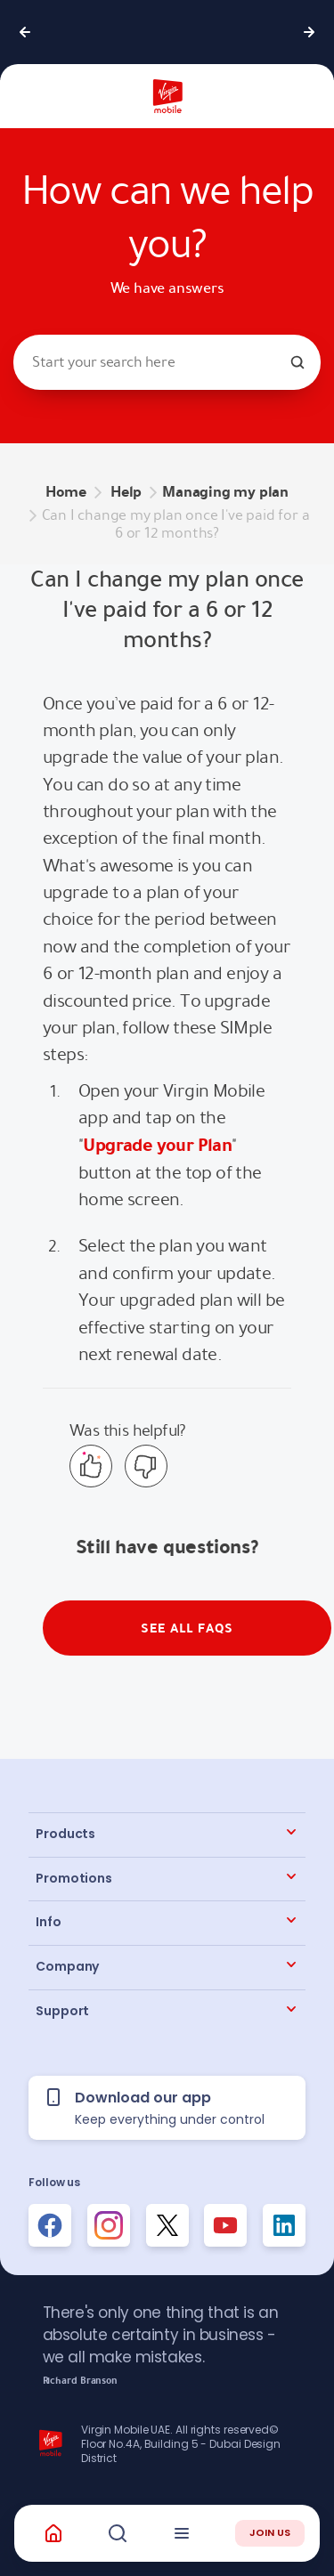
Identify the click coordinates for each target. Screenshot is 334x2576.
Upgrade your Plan (157, 1144)
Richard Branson (80, 2381)
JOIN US (269, 2532)
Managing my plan (225, 492)
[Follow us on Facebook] (50, 2225)
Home (65, 492)
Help (126, 492)
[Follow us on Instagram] (108, 2225)
